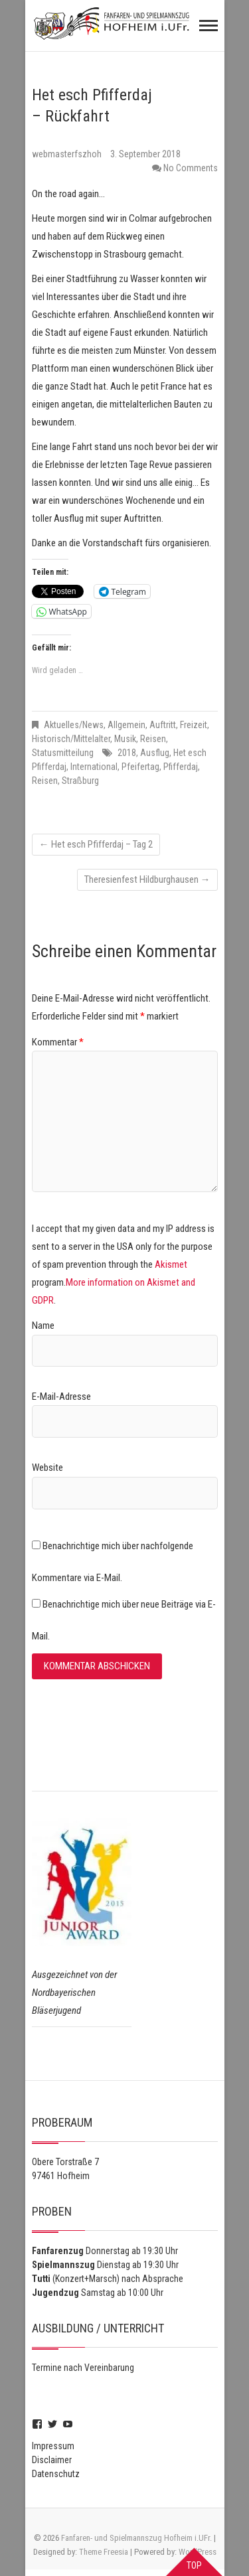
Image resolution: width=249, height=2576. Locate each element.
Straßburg (80, 780)
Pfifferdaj (180, 766)
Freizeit (193, 725)
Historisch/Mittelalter (71, 738)
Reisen (153, 738)
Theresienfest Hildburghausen (147, 879)
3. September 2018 (145, 154)
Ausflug (154, 752)
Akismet (171, 1264)
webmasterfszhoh (68, 154)
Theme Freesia (103, 2552)
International (94, 766)
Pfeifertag (140, 766)
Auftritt (162, 725)
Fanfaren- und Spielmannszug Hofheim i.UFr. (136, 2538)
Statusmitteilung (63, 752)
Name (43, 1325)
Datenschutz (56, 2473)
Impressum (53, 2446)
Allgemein (126, 725)
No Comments (190, 168)
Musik (125, 738)
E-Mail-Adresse (61, 1396)
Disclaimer (52, 2460)
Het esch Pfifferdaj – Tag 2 (96, 844)
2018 (127, 752)
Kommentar (58, 1042)
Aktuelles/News (74, 725)
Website (47, 1468)
